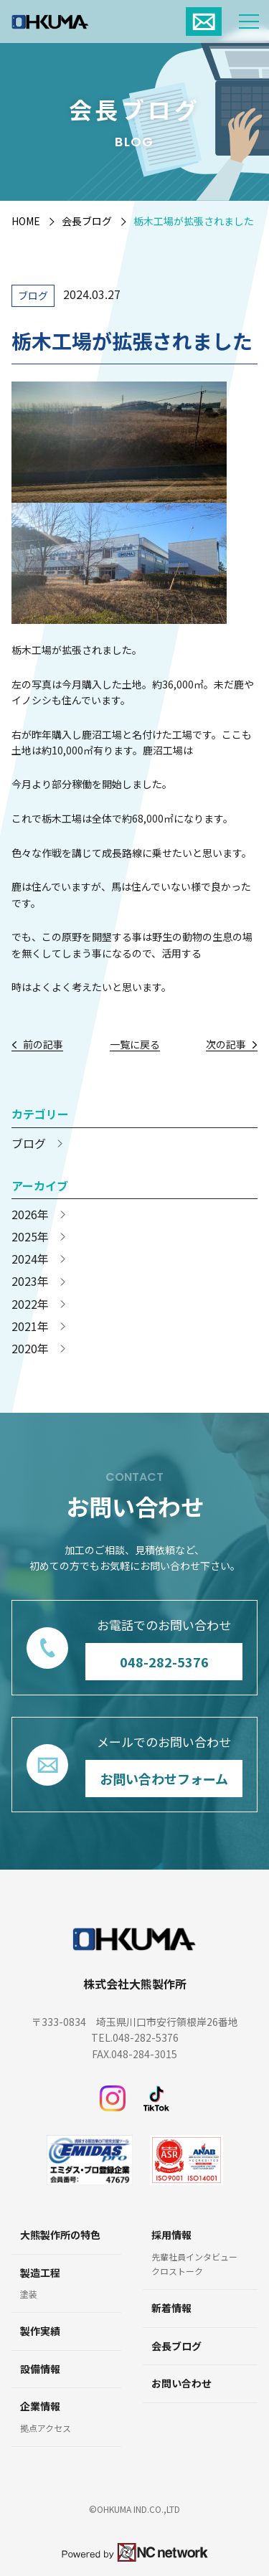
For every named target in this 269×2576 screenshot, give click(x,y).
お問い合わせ (181, 2383)
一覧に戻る (135, 1044)
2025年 (30, 1237)
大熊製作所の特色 (60, 2235)
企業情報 (40, 2406)
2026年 (30, 1214)
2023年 (30, 1281)
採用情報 (171, 2235)
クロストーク (177, 2271)
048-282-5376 (164, 1661)
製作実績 (40, 2331)
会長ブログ (87, 221)
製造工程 (40, 2273)
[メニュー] (249, 21)
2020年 (30, 1348)
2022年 (30, 1304)
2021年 (30, 1326)
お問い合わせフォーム (164, 1777)
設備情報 (40, 2369)
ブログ (33, 295)
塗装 (28, 2294)
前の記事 (43, 1044)
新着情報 (171, 2308)
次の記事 (226, 1044)
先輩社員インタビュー (194, 2257)
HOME (25, 221)
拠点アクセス (45, 2428)
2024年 (30, 1259)
